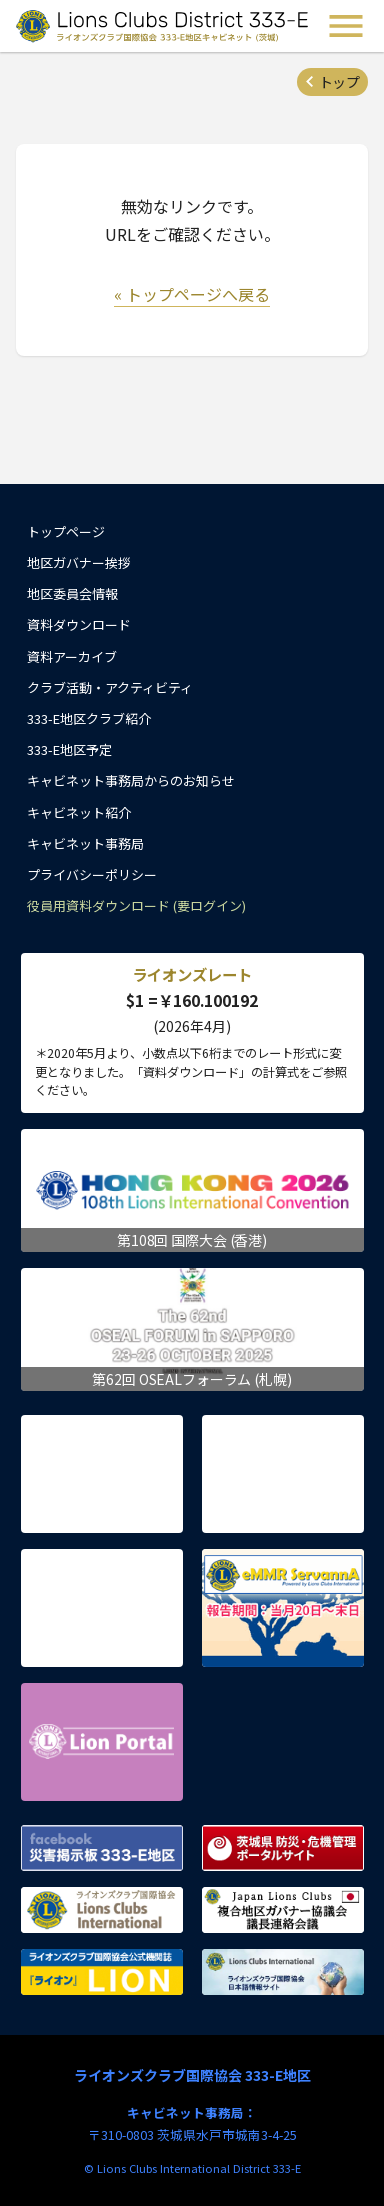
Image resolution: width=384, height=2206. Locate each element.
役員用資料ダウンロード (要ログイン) (136, 905)
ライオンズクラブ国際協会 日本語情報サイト (283, 1972)
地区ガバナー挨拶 (79, 562)
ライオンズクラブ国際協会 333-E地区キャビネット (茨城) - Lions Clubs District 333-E (164, 26)
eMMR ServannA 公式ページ (283, 1608)
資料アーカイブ (72, 656)
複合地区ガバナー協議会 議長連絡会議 (283, 1910)
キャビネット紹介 (79, 812)
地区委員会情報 (72, 593)
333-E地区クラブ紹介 (89, 718)
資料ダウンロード (79, 624)
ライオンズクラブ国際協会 (102, 1910)
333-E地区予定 (69, 749)
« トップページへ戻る (192, 294)
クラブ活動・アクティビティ (110, 687)
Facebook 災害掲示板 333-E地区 (102, 1848)
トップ (339, 82)
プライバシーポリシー (92, 874)
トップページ (66, 531)
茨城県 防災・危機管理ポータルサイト (283, 1848)
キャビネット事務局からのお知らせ (131, 780)
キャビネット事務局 (85, 843)
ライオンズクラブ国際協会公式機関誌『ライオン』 (102, 1972)
